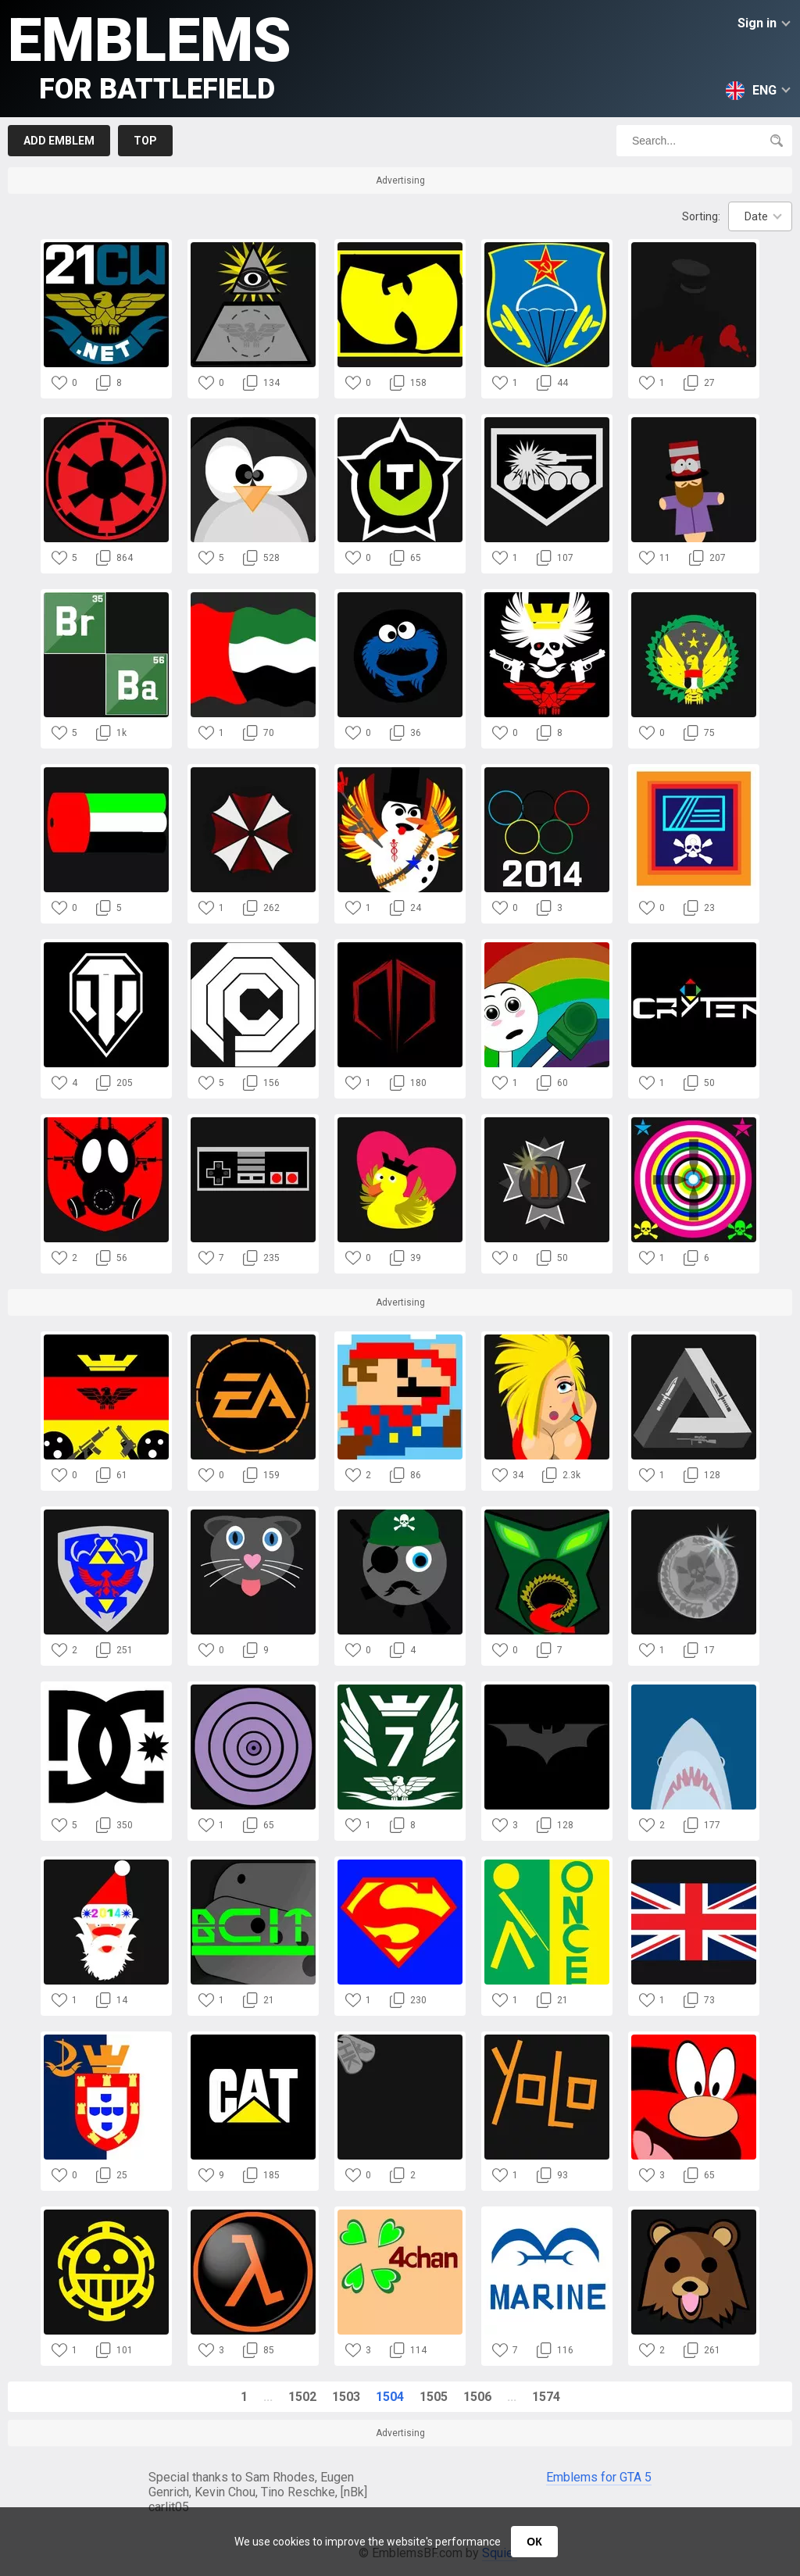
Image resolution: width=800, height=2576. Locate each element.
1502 (302, 2396)
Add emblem (59, 140)
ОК (534, 2541)
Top (145, 140)
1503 (346, 2396)
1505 (434, 2396)
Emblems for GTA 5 (599, 2477)
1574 (546, 2396)
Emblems (149, 55)
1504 (390, 2396)
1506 (477, 2396)
